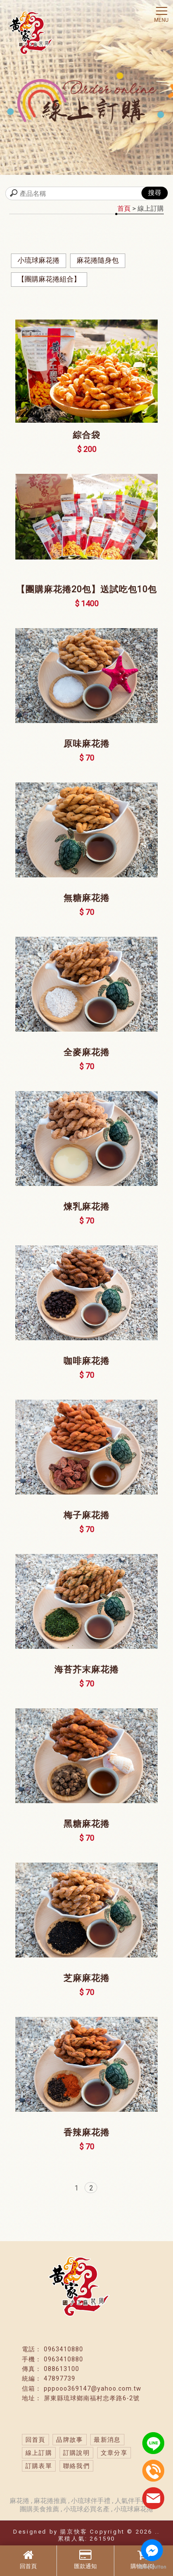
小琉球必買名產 (86, 2509)
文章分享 (114, 2452)
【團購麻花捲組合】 (49, 279)
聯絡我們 (76, 2465)
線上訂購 (39, 2452)
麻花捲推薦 (51, 2501)
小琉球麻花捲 (39, 260)
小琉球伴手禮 (90, 2501)
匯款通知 (85, 2559)
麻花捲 (20, 2501)
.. (157, 2531)
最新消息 (107, 2439)
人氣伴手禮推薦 (138, 2501)
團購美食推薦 (39, 2509)
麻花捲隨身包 (98, 260)
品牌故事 (69, 2439)
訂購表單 (39, 2465)
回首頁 (28, 2559)
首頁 (124, 208)
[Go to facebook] (152, 2550)
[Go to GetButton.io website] (152, 2567)
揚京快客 (73, 2531)
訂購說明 (76, 2452)
